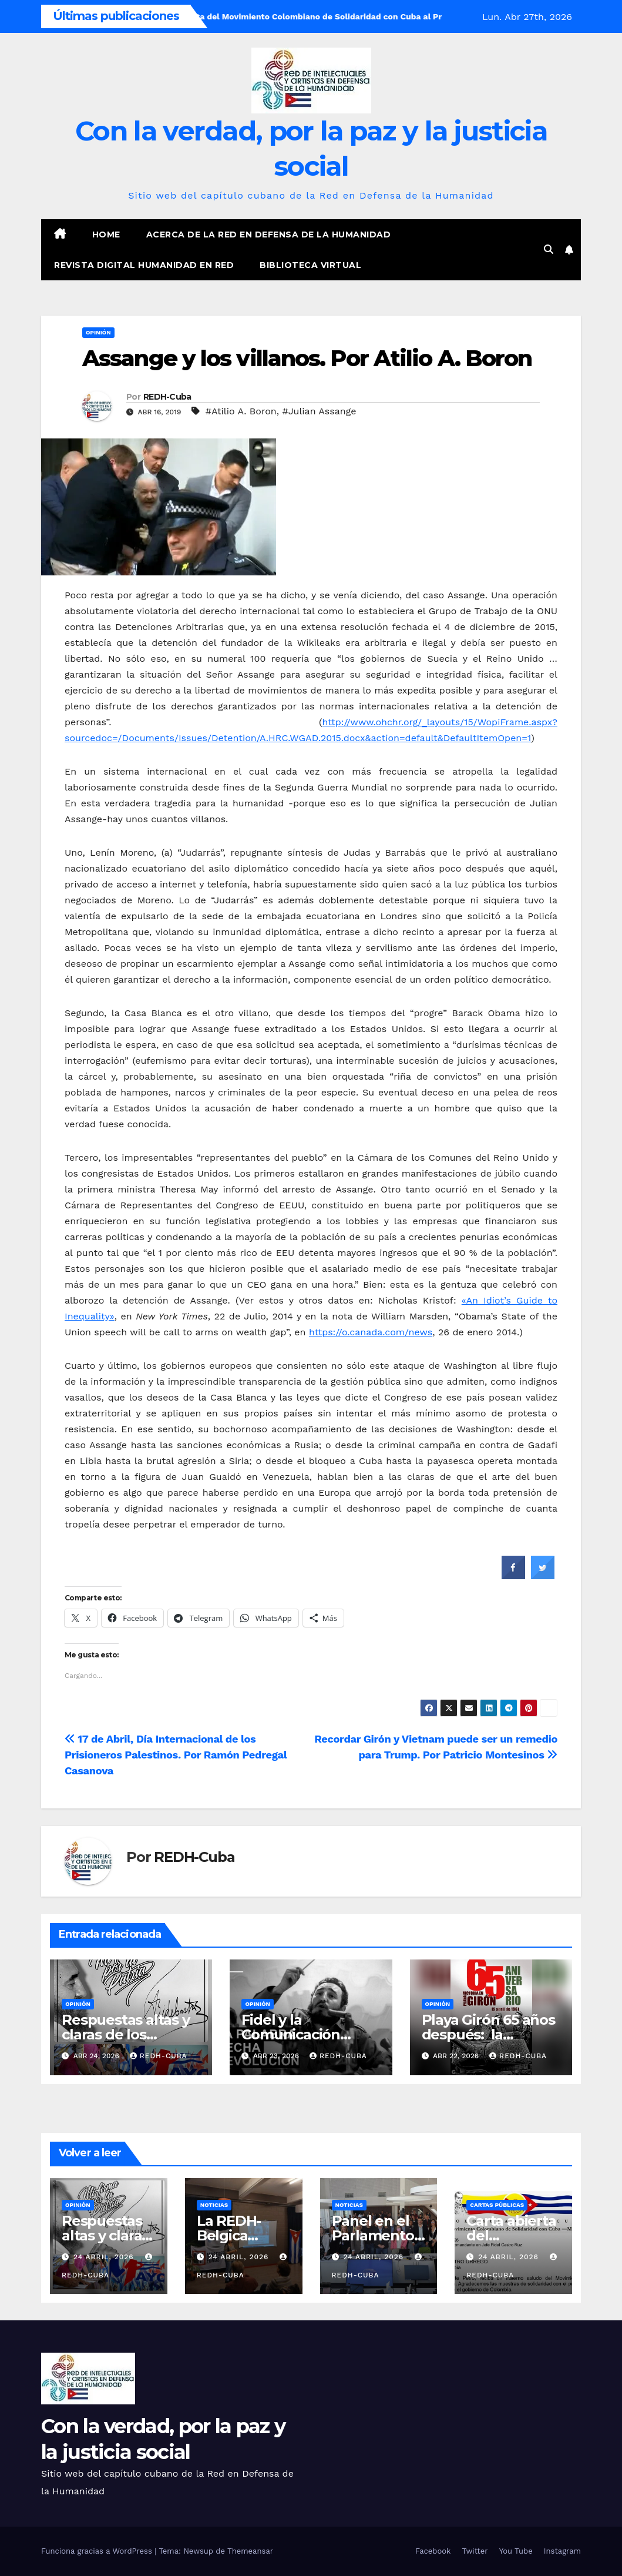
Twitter (474, 2551)
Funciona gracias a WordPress (97, 2551)
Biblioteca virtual (310, 265)
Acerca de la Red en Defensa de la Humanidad (268, 234)
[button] (548, 249)
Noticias (214, 2205)
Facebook (433, 2551)
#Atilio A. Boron (241, 411)
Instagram (562, 2551)
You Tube (516, 2551)
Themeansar (250, 2551)
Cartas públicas (497, 2205)
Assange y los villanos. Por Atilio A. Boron (307, 358)
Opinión (98, 332)
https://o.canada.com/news (370, 1332)
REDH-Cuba (167, 396)
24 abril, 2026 (105, 2257)
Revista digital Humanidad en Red (144, 265)
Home (106, 234)
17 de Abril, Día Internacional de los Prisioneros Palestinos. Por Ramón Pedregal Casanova (176, 1755)
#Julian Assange (319, 411)
